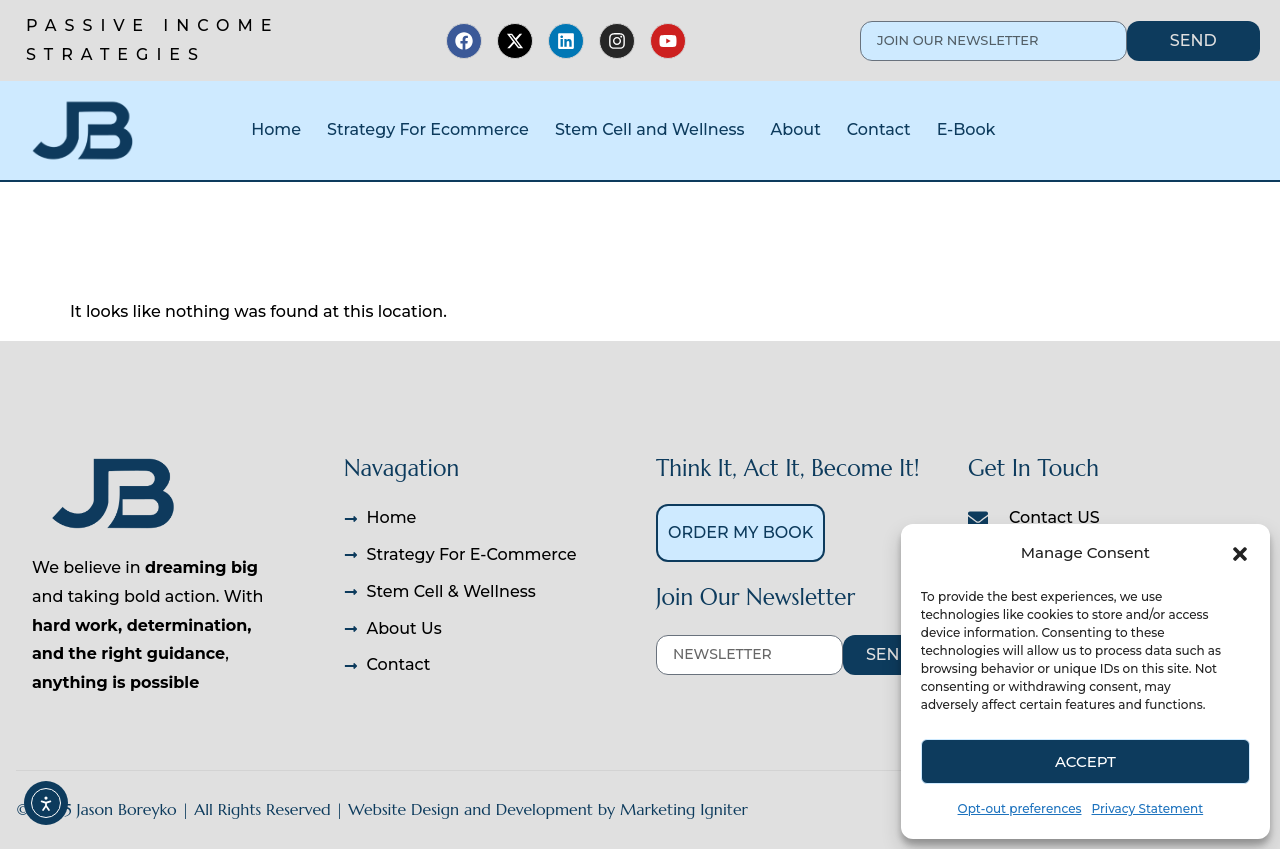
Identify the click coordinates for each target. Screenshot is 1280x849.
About (796, 129)
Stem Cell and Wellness (650, 129)
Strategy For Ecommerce (428, 129)
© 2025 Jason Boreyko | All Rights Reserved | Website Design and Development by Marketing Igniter (382, 809)
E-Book (966, 129)
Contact (879, 129)
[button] (1240, 554)
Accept (1085, 761)
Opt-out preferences (1020, 808)
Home (276, 129)
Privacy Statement (1148, 808)
